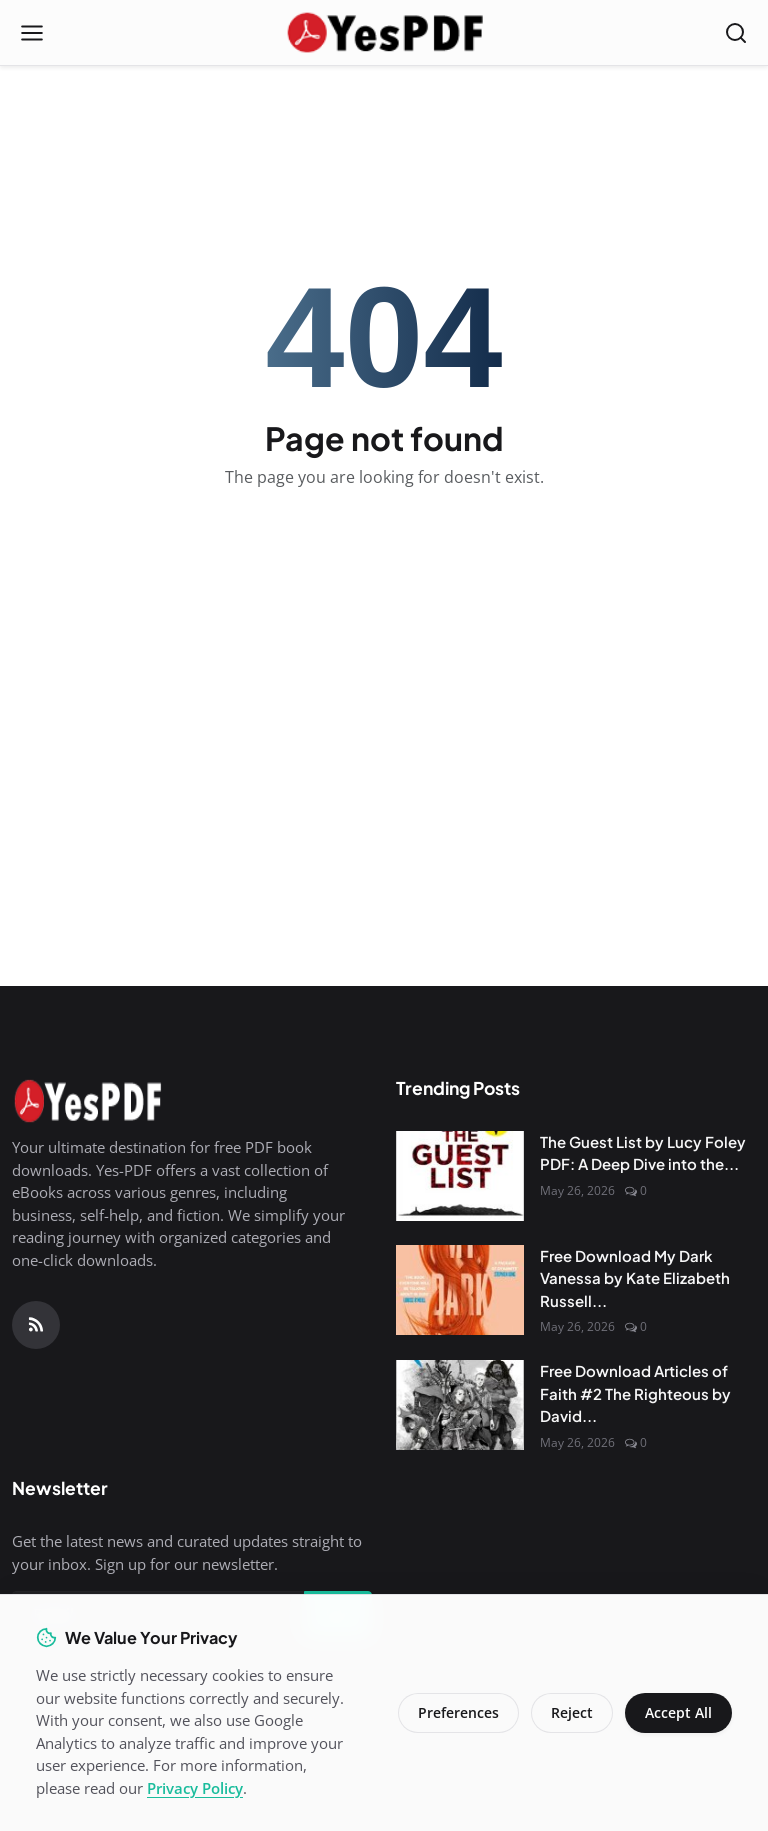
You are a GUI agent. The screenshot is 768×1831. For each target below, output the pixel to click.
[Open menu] (32, 33)
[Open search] (736, 33)
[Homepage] (384, 33)
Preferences (458, 1712)
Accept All (678, 1712)
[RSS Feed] (36, 1325)
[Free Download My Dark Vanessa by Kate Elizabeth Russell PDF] (460, 1290)
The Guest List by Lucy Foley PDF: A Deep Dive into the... (643, 1153)
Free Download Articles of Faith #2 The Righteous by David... (635, 1393)
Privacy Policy (195, 1788)
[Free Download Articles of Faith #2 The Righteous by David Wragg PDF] (460, 1405)
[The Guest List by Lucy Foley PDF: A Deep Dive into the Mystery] (460, 1176)
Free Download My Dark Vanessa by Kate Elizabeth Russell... (635, 1278)
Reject (572, 1712)
